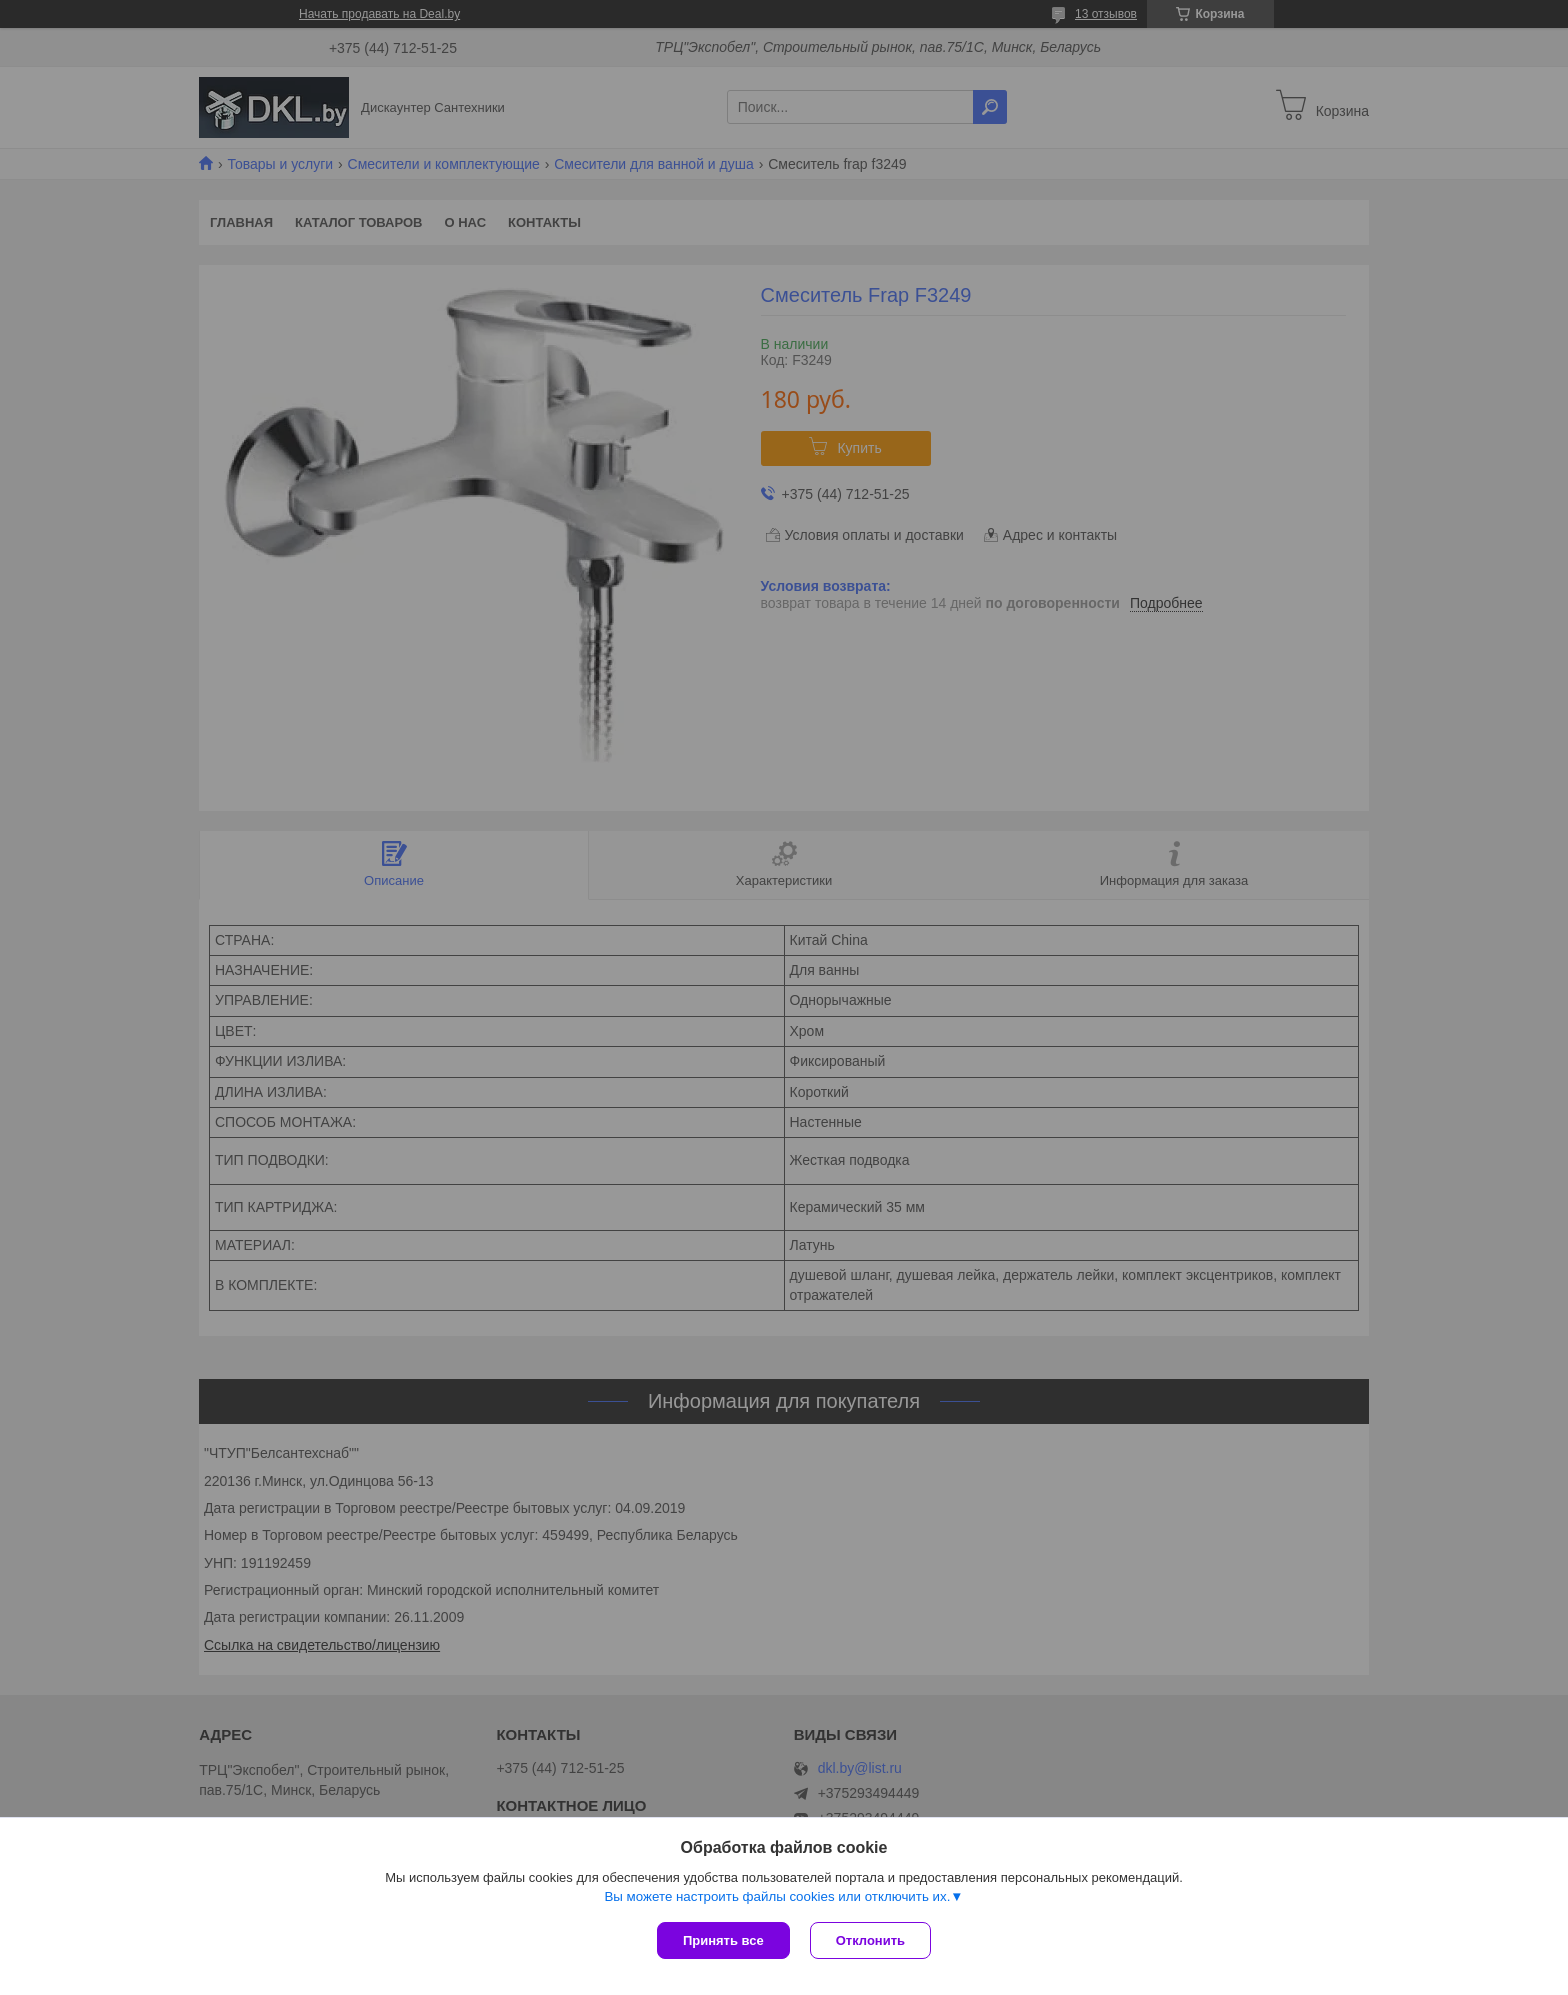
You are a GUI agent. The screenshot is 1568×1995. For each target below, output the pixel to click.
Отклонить (870, 1940)
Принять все (723, 1940)
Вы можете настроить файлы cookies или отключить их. (777, 1896)
